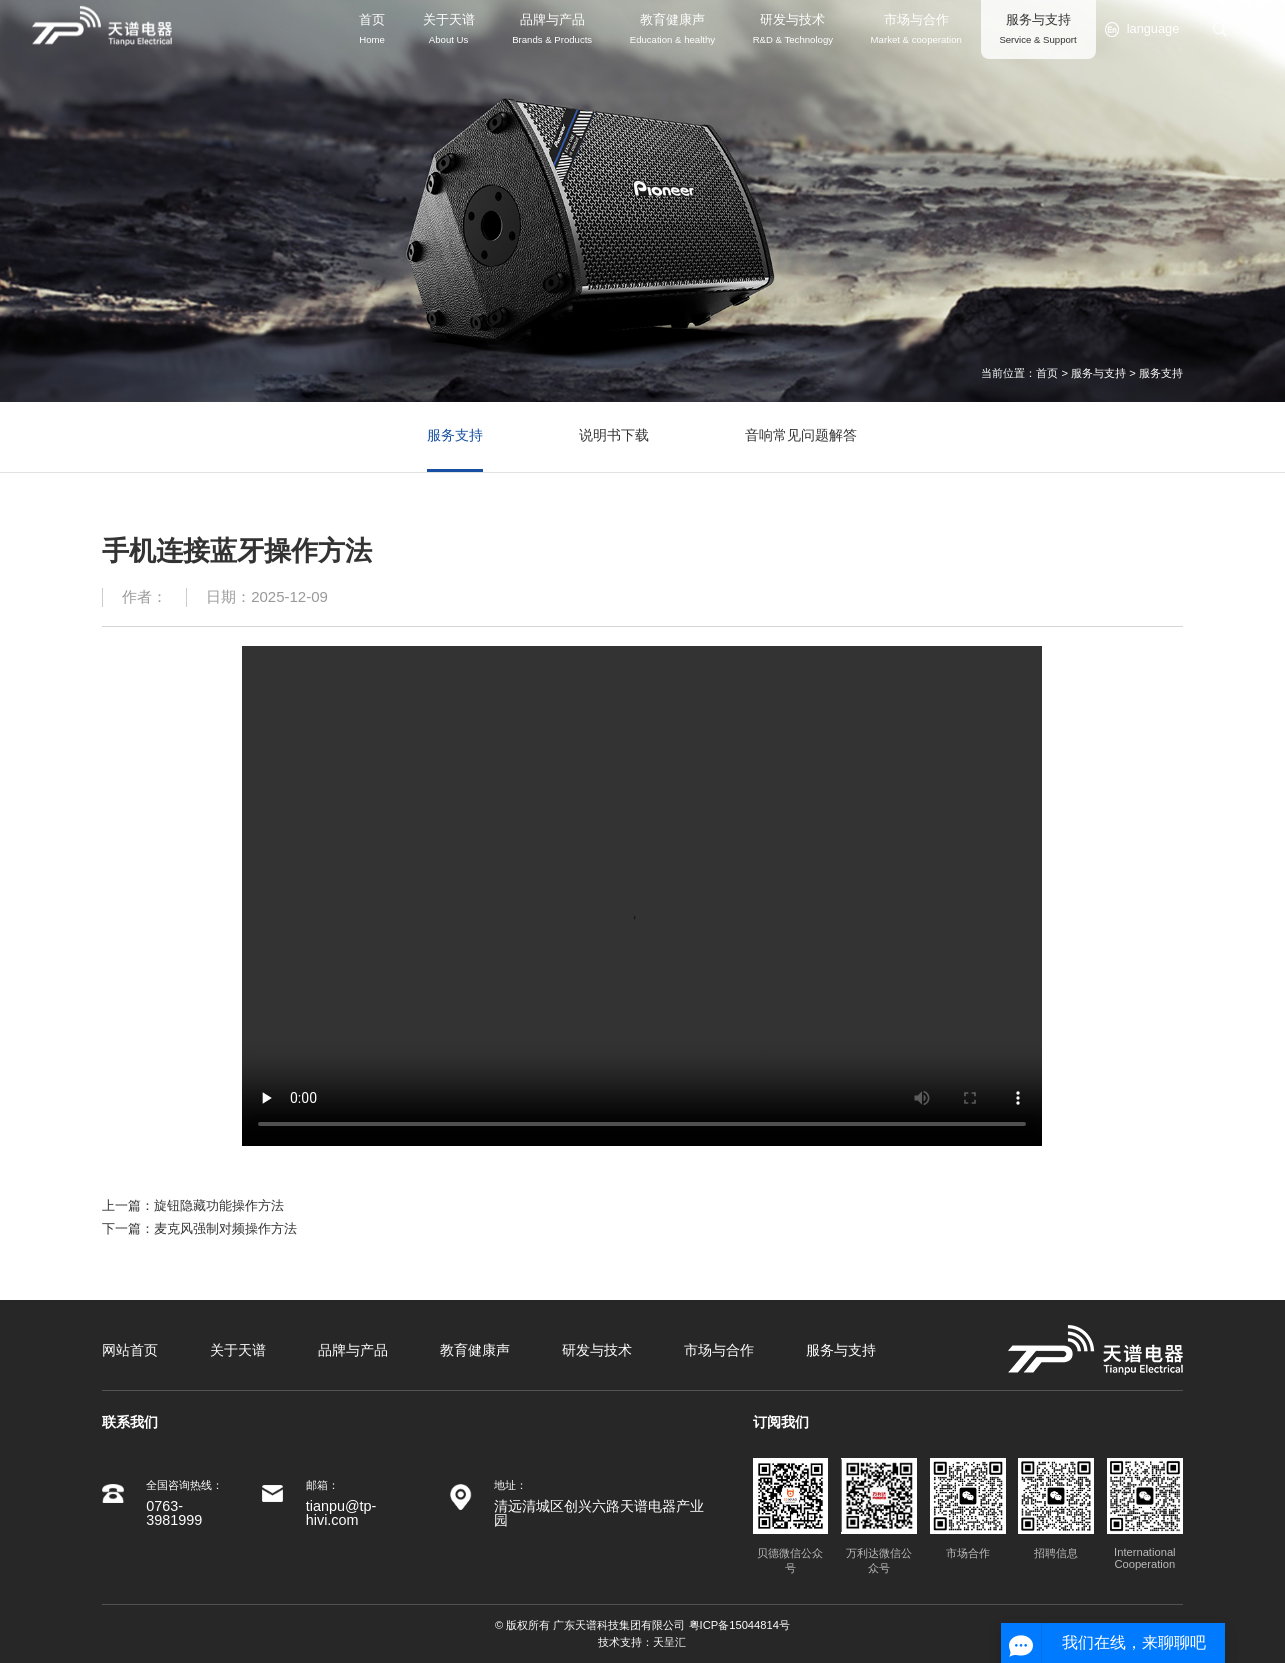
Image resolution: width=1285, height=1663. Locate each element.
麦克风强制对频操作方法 (225, 1228)
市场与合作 (719, 1350)
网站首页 (130, 1350)
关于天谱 (238, 1350)
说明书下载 (614, 435)
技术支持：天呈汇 (642, 1642)
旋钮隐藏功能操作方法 (219, 1205)
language (1142, 29)
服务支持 (1161, 373)
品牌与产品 (353, 1350)
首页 (1047, 373)
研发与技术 (597, 1350)
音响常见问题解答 (801, 435)
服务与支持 (1098, 373)
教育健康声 (475, 1350)
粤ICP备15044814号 (739, 1625)
